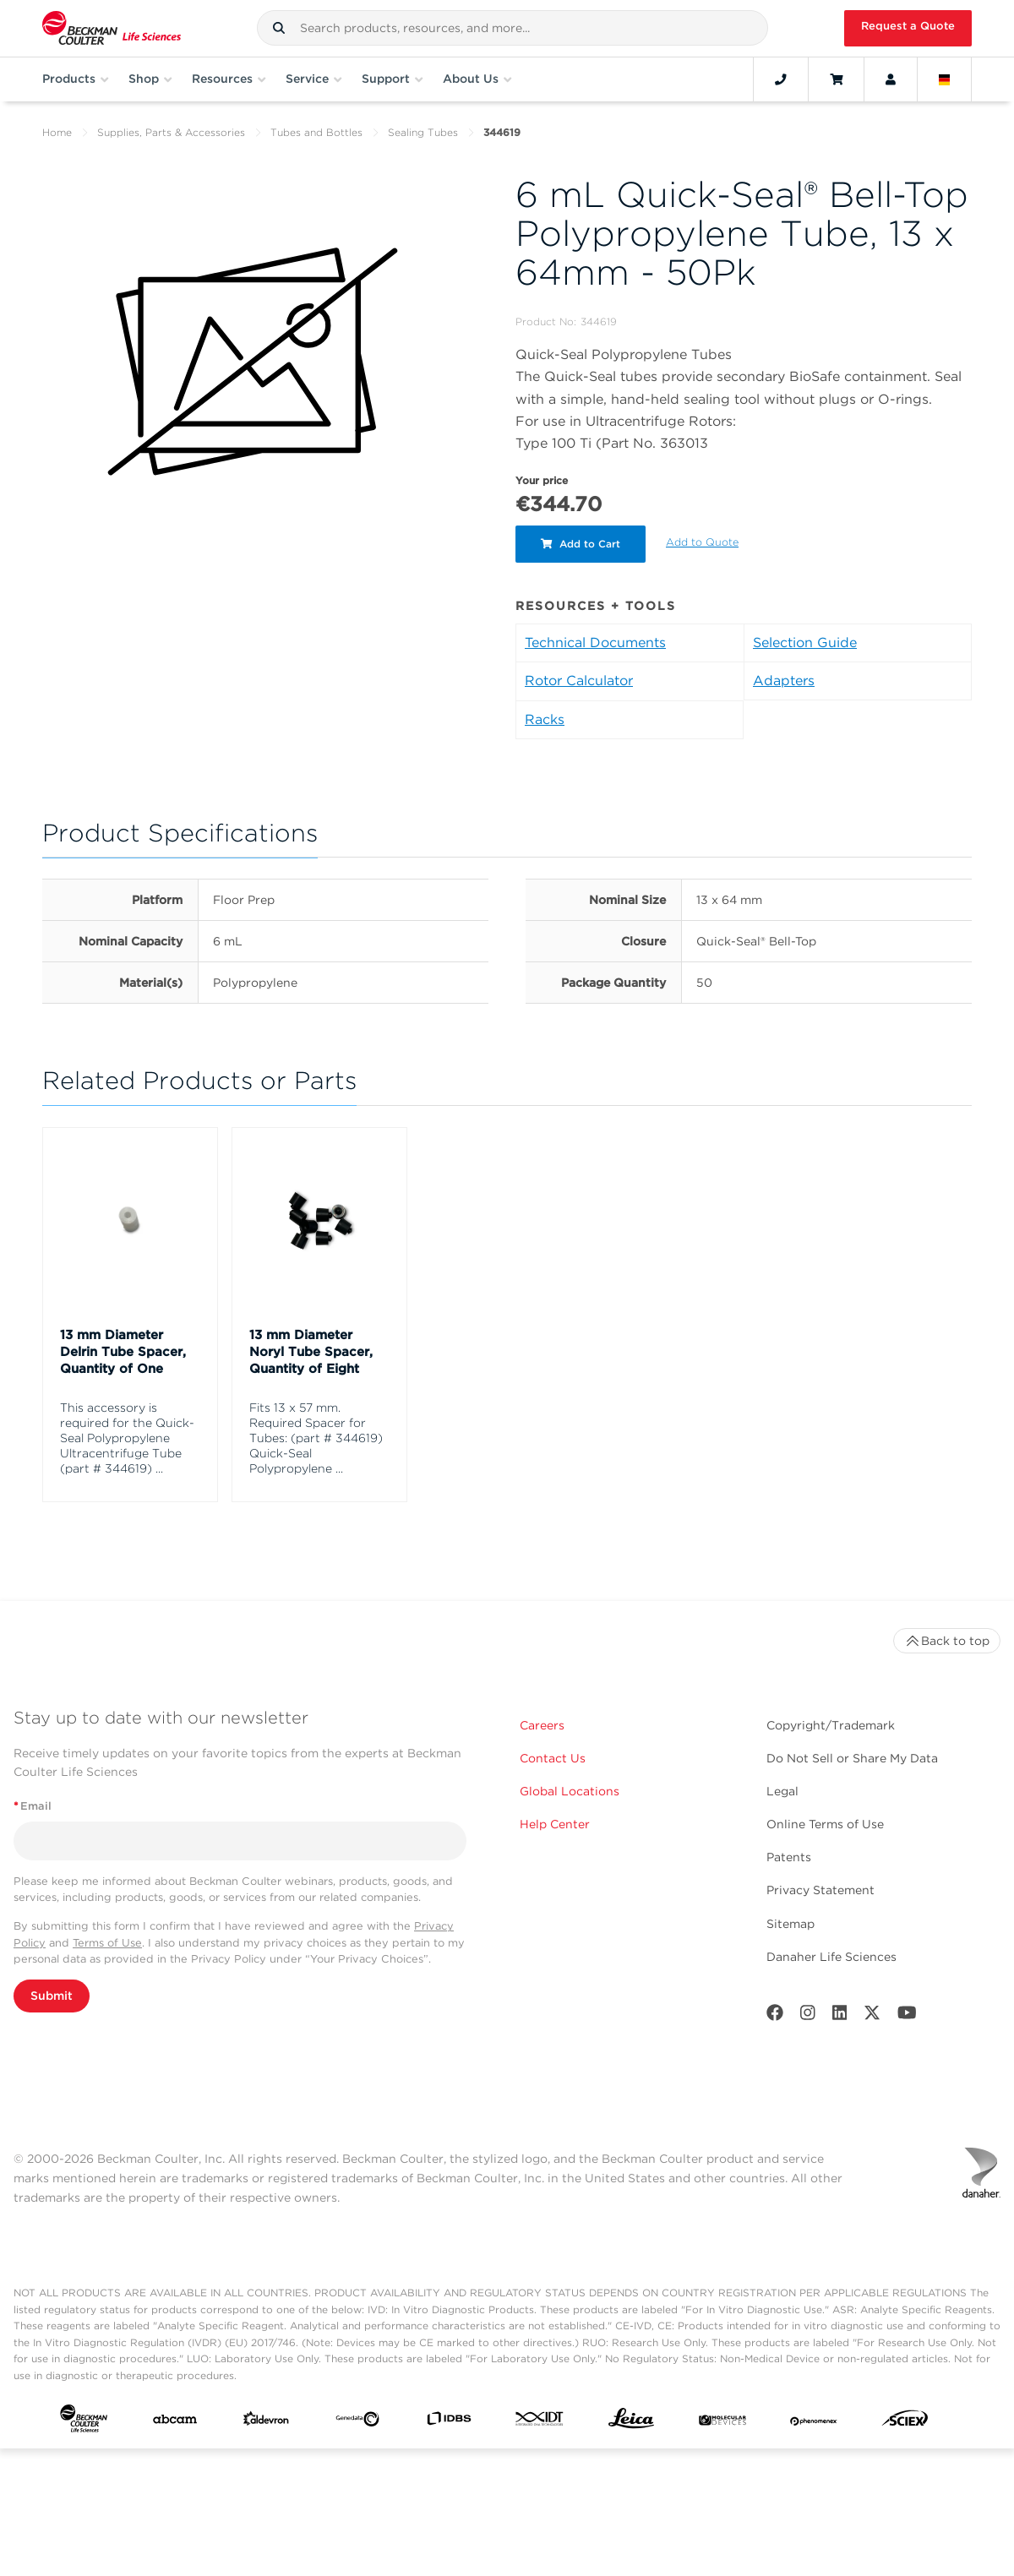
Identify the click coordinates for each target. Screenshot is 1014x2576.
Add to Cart (580, 543)
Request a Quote (908, 25)
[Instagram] (807, 2016)
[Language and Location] (945, 79)
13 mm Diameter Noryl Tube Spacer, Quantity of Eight (311, 1351)
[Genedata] (357, 2422)
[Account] (890, 79)
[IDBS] (448, 2422)
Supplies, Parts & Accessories (171, 132)
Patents (788, 1857)
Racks (544, 719)
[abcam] (174, 2422)
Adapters (784, 681)
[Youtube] (907, 2016)
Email (33, 1806)
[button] (279, 28)
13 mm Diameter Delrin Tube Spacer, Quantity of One (123, 1351)
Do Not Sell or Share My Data (852, 1758)
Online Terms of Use (825, 1824)
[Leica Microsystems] (631, 2422)
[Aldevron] (266, 2422)
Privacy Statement (820, 1890)
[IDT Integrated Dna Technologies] (539, 2422)
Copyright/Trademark (830, 1725)
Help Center (555, 1824)
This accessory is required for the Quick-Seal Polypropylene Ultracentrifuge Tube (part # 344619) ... (127, 1438)
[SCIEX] (905, 2422)
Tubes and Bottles (316, 132)
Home (57, 132)
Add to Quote (702, 542)
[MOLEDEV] (722, 2422)
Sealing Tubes (423, 132)
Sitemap (790, 1924)
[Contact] (781, 79)
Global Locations (569, 1791)
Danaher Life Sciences (831, 1956)
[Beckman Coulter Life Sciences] (111, 28)
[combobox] (512, 28)
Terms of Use (107, 1942)
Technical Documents (595, 642)
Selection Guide (805, 642)
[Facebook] (774, 2016)
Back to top (946, 1640)
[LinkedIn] (840, 2016)
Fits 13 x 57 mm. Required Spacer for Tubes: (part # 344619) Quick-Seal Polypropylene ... (316, 1438)
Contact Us (553, 1758)
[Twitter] (872, 2016)
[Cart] (836, 79)
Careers (542, 1725)
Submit (51, 1995)
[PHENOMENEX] (813, 2422)
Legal (782, 1791)
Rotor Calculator (579, 681)
